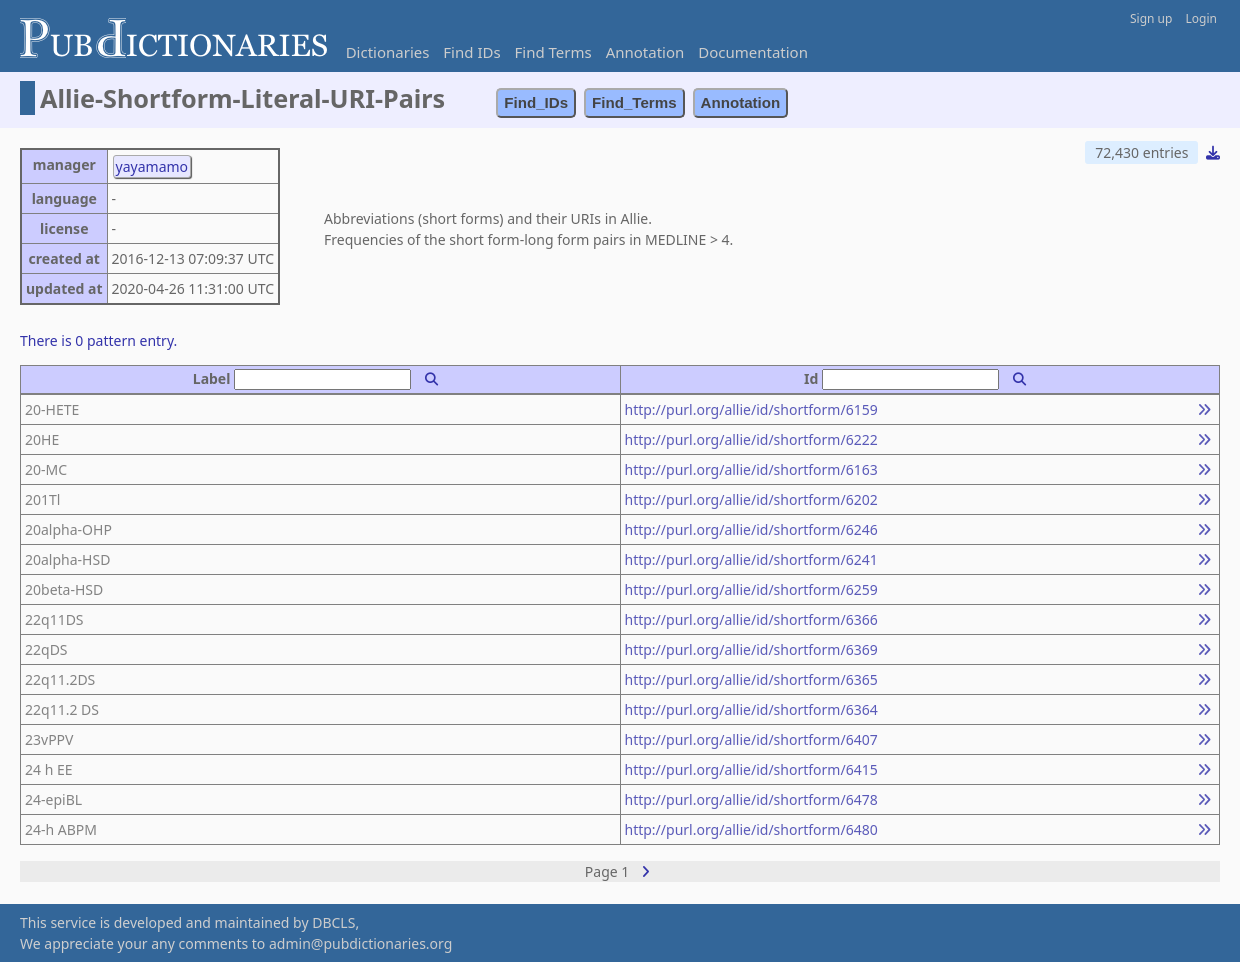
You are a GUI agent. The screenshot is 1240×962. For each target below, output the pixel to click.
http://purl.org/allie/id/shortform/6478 (751, 799)
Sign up (1151, 18)
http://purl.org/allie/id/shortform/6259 (751, 589)
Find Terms (553, 52)
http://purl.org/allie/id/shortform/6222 (751, 439)
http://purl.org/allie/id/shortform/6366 (751, 619)
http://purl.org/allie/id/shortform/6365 (751, 679)
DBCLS (333, 922)
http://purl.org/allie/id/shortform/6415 (751, 769)
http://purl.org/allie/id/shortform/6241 (751, 559)
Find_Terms (634, 102)
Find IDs (471, 52)
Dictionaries (388, 52)
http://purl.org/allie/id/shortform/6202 (751, 499)
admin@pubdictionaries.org (360, 943)
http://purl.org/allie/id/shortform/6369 (751, 649)
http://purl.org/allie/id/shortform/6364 (751, 709)
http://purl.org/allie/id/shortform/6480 (751, 829)
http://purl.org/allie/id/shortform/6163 (751, 469)
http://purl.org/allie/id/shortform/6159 (751, 409)
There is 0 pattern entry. (98, 340)
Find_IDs (536, 102)
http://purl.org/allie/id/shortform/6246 (751, 529)
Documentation (753, 52)
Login (1201, 18)
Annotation (645, 52)
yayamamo (152, 166)
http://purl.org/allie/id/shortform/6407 (751, 739)
